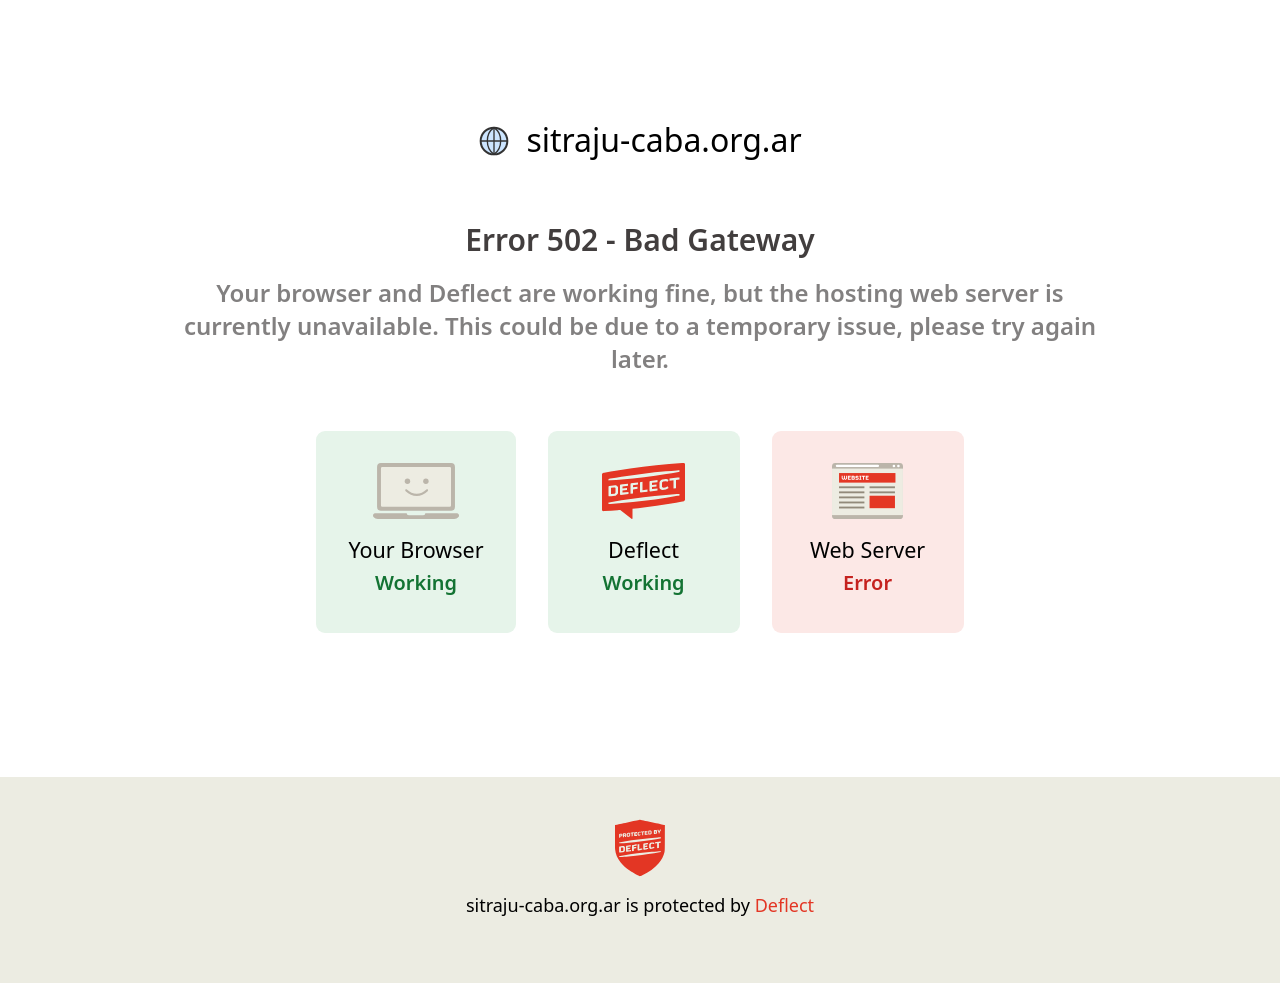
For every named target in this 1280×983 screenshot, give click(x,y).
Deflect (784, 905)
